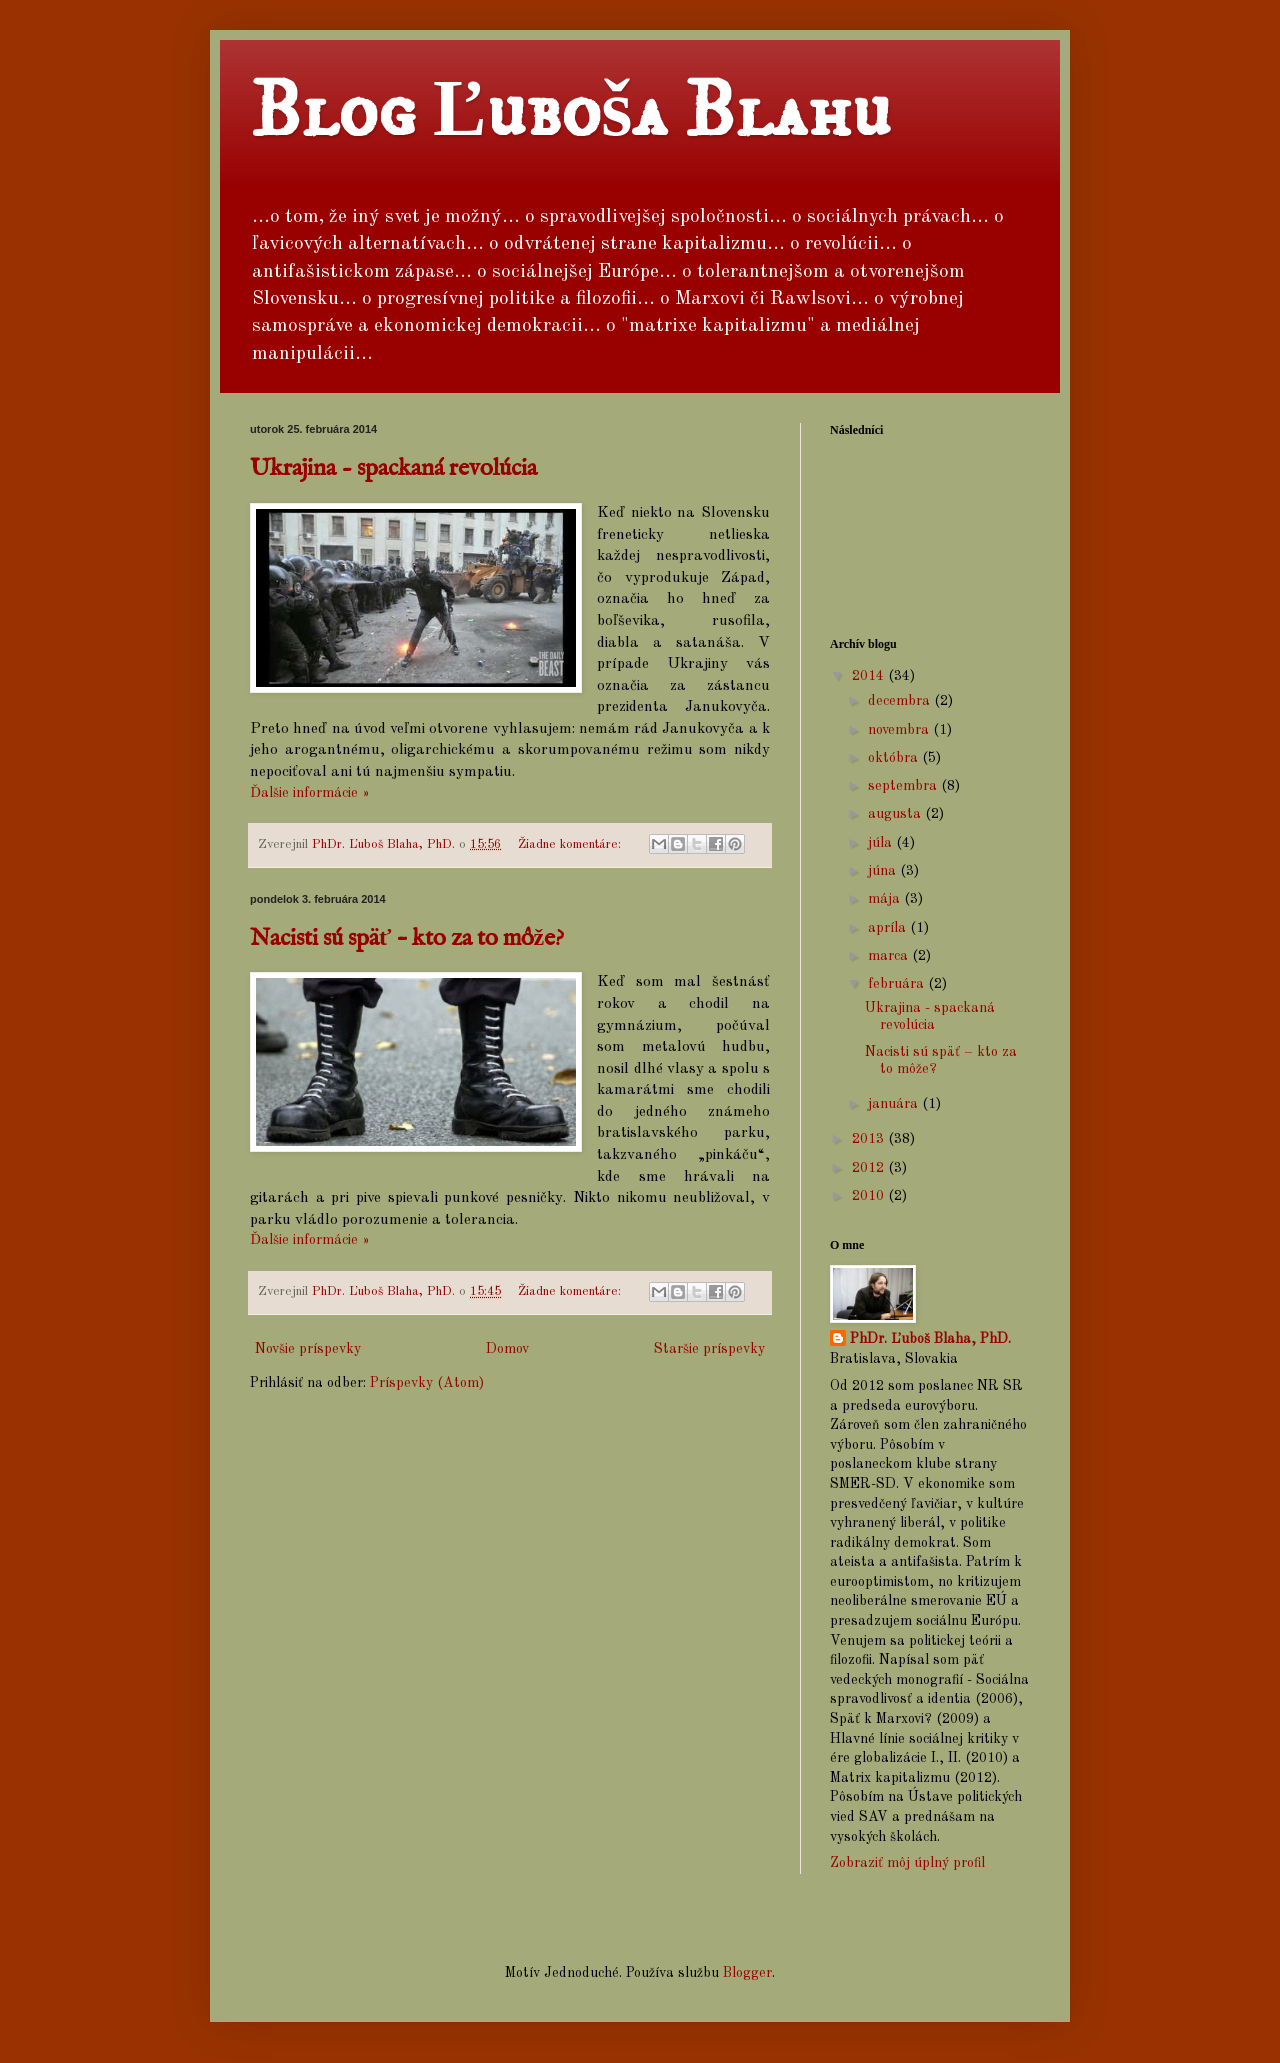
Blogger (747, 1973)
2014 (870, 676)
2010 (870, 1196)
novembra (900, 730)
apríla (889, 928)
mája (886, 899)
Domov (507, 1349)
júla (882, 843)
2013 (870, 1139)
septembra (904, 786)
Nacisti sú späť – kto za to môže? (407, 938)
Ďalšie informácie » (310, 793)
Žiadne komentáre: (571, 844)
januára (895, 1104)
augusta (896, 814)
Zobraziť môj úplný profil (907, 1863)
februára (898, 984)
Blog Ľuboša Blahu (571, 112)
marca (890, 956)
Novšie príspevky (308, 1349)
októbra (895, 758)
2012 (870, 1168)
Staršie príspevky (709, 1349)
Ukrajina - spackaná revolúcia (393, 468)
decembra (901, 701)
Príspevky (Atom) (427, 1383)
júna (884, 871)
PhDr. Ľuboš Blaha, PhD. (930, 1339)
